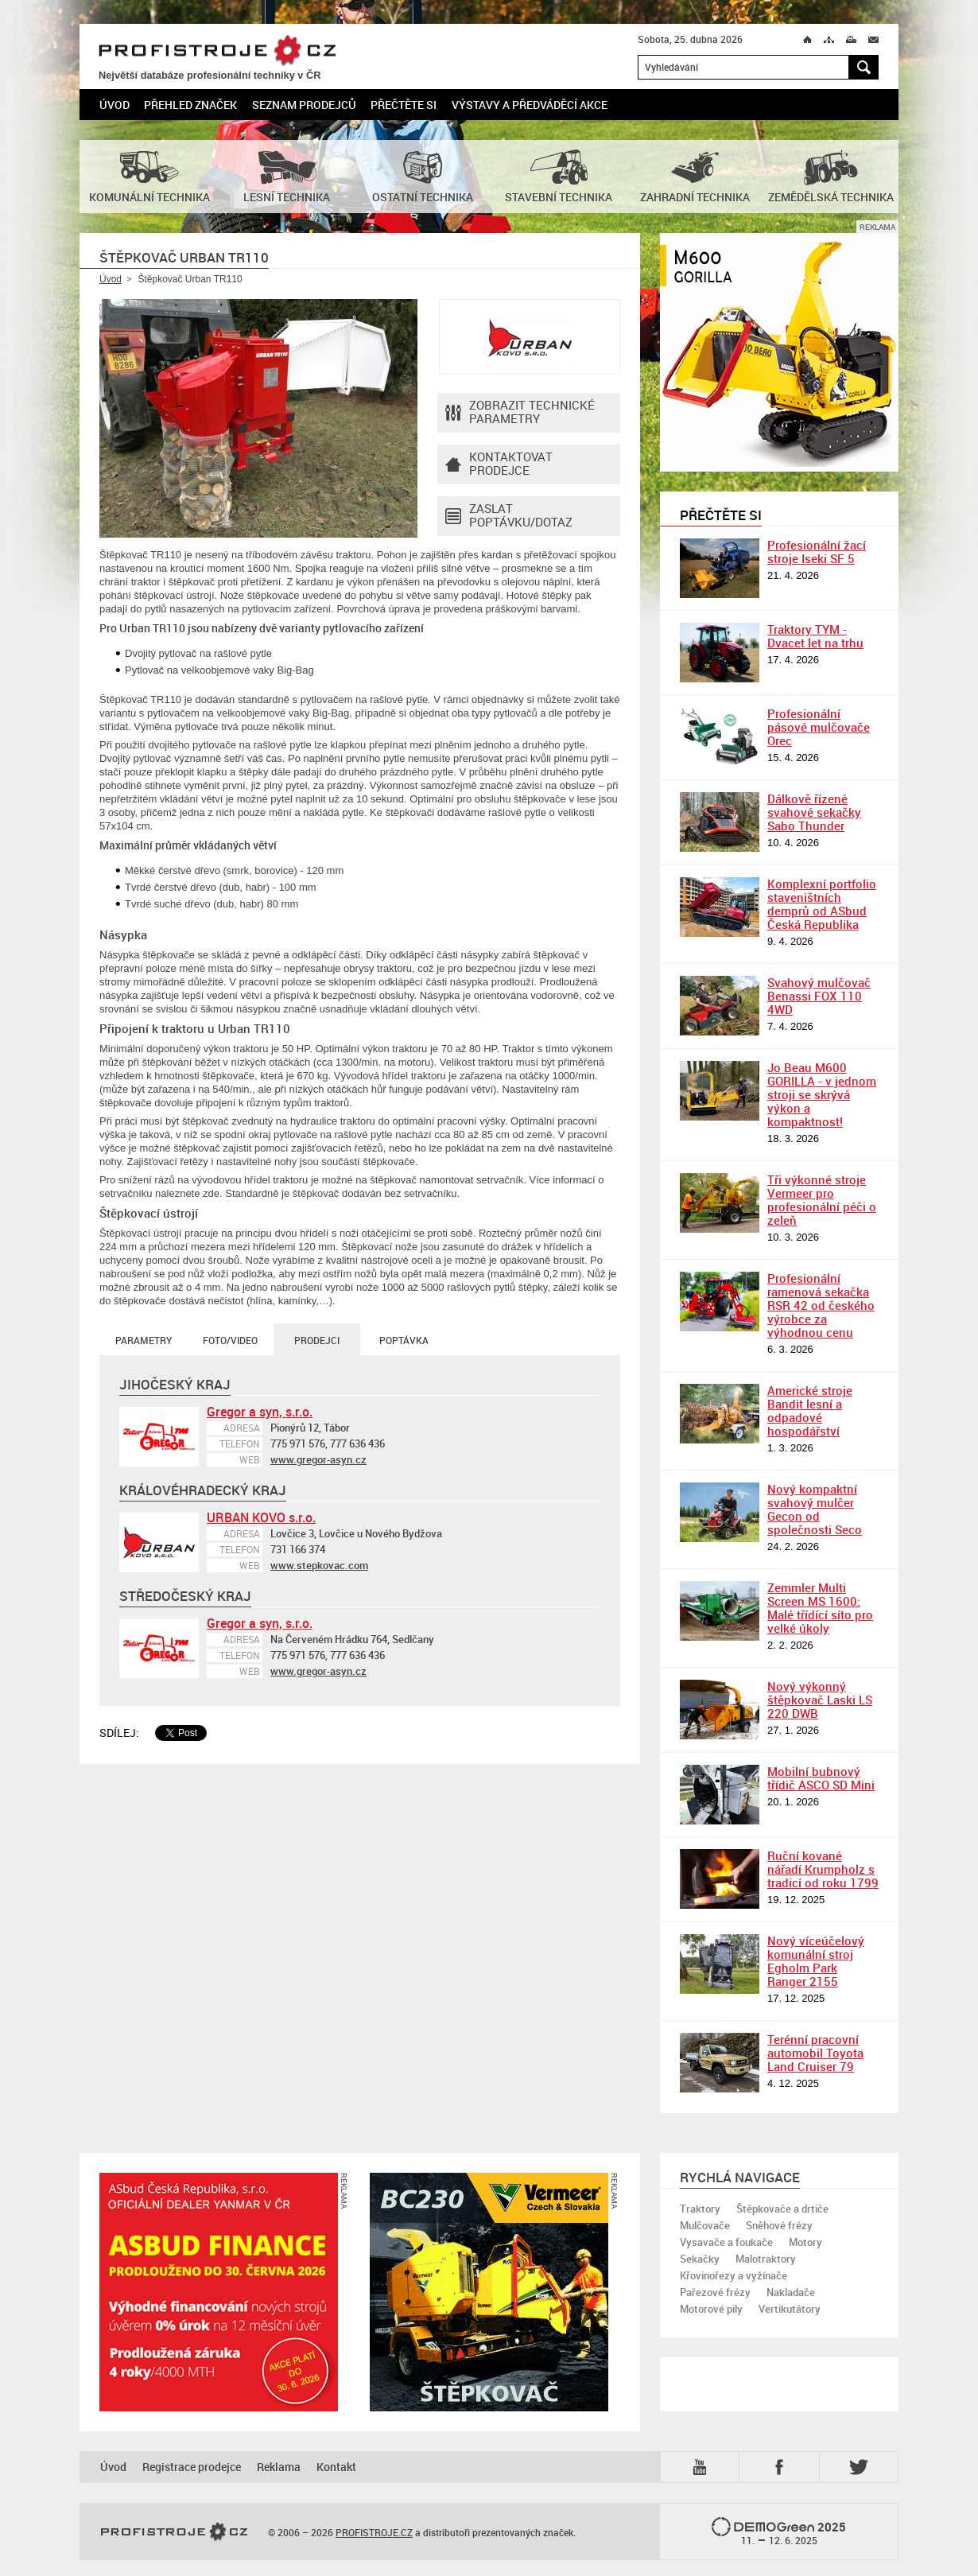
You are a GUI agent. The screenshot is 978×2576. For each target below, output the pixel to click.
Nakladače (790, 2292)
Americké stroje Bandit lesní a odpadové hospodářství (809, 1410)
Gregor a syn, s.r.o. (259, 1411)
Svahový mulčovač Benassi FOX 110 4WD (819, 995)
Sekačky (700, 2259)
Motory (805, 2242)
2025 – (779, 2532)
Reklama (279, 2466)
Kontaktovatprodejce (499, 464)
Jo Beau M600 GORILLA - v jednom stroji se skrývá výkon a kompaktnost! (821, 1094)
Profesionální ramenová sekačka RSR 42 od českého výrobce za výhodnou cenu (821, 1305)
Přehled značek (190, 104)
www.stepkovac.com (319, 1565)
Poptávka (404, 1340)
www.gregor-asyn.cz (318, 1459)
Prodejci (317, 1340)
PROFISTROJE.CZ (217, 51)
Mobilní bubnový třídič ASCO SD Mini (821, 1778)
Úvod (114, 104)
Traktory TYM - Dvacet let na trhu (815, 636)
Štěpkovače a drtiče (782, 2208)
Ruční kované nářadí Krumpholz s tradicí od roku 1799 (823, 1868)
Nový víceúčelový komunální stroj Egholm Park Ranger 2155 (815, 1961)
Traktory (700, 2208)
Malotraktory (765, 2259)
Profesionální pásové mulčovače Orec (818, 726)
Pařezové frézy (715, 2292)
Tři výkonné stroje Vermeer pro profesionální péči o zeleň (821, 1199)
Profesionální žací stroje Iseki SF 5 (816, 551)
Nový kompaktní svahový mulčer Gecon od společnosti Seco (814, 1509)
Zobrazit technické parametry (520, 413)
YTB (703, 2467)
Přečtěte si (404, 104)
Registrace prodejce (191, 2466)
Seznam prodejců (304, 104)
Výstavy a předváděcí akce (529, 104)
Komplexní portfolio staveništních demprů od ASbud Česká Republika (821, 904)
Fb (781, 2467)
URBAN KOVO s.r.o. (261, 1517)
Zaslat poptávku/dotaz (508, 516)
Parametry (143, 1340)
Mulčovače (705, 2225)
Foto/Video (230, 1340)
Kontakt (336, 2466)
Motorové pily (711, 2309)
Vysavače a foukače (726, 2242)
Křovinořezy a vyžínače (733, 2275)
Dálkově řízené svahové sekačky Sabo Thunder (814, 812)
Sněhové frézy (779, 2225)
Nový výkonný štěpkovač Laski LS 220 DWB (819, 1699)
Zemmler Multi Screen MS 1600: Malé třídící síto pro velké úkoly (820, 1607)
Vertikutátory (790, 2309)
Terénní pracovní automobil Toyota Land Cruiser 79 (815, 2052)
